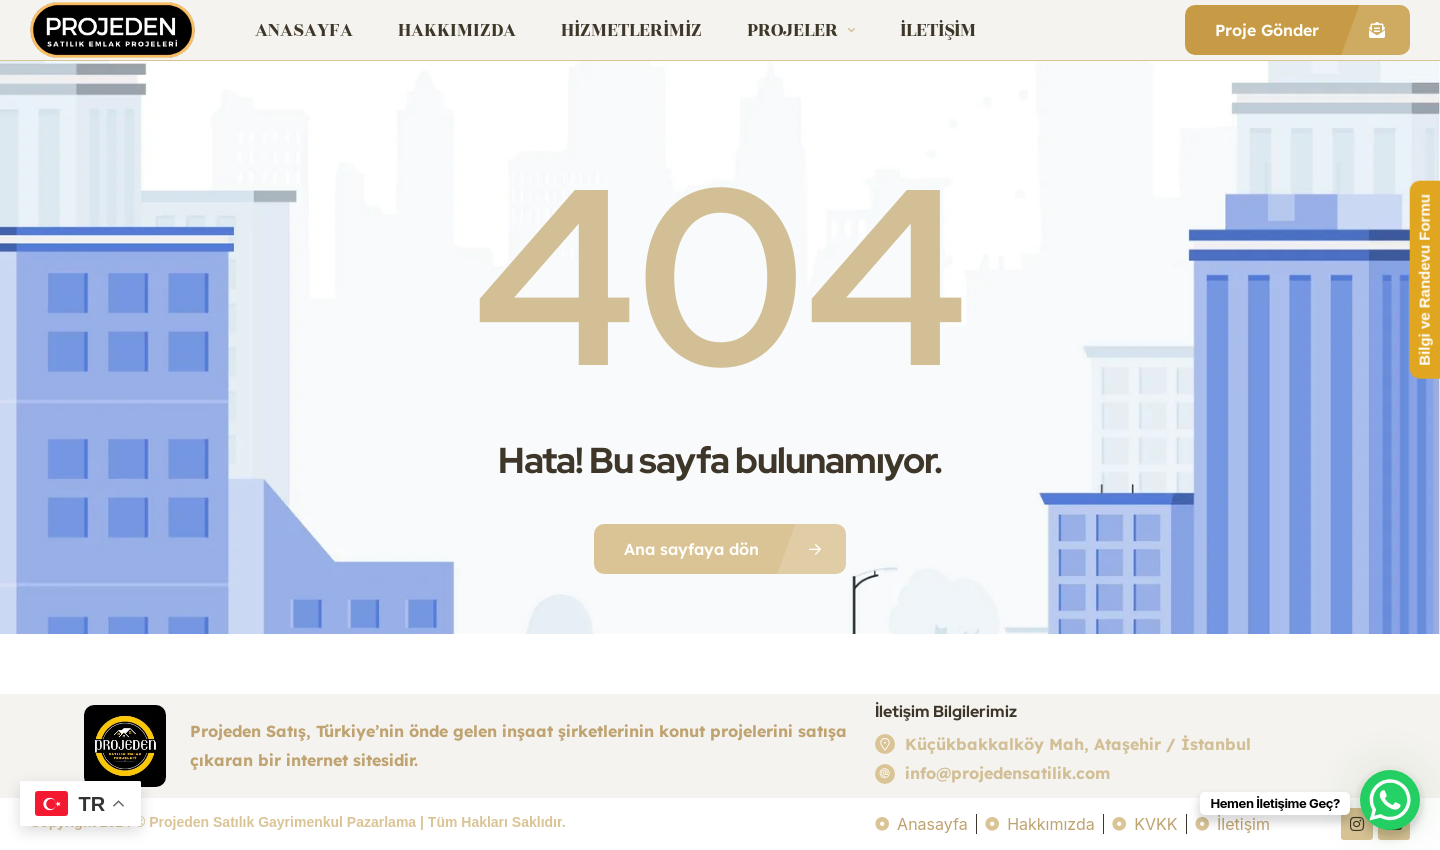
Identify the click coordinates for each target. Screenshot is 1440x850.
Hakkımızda (457, 30)
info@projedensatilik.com (1007, 773)
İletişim (938, 30)
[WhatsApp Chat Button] (1390, 800)
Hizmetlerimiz (631, 30)
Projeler (801, 30)
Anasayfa (304, 30)
